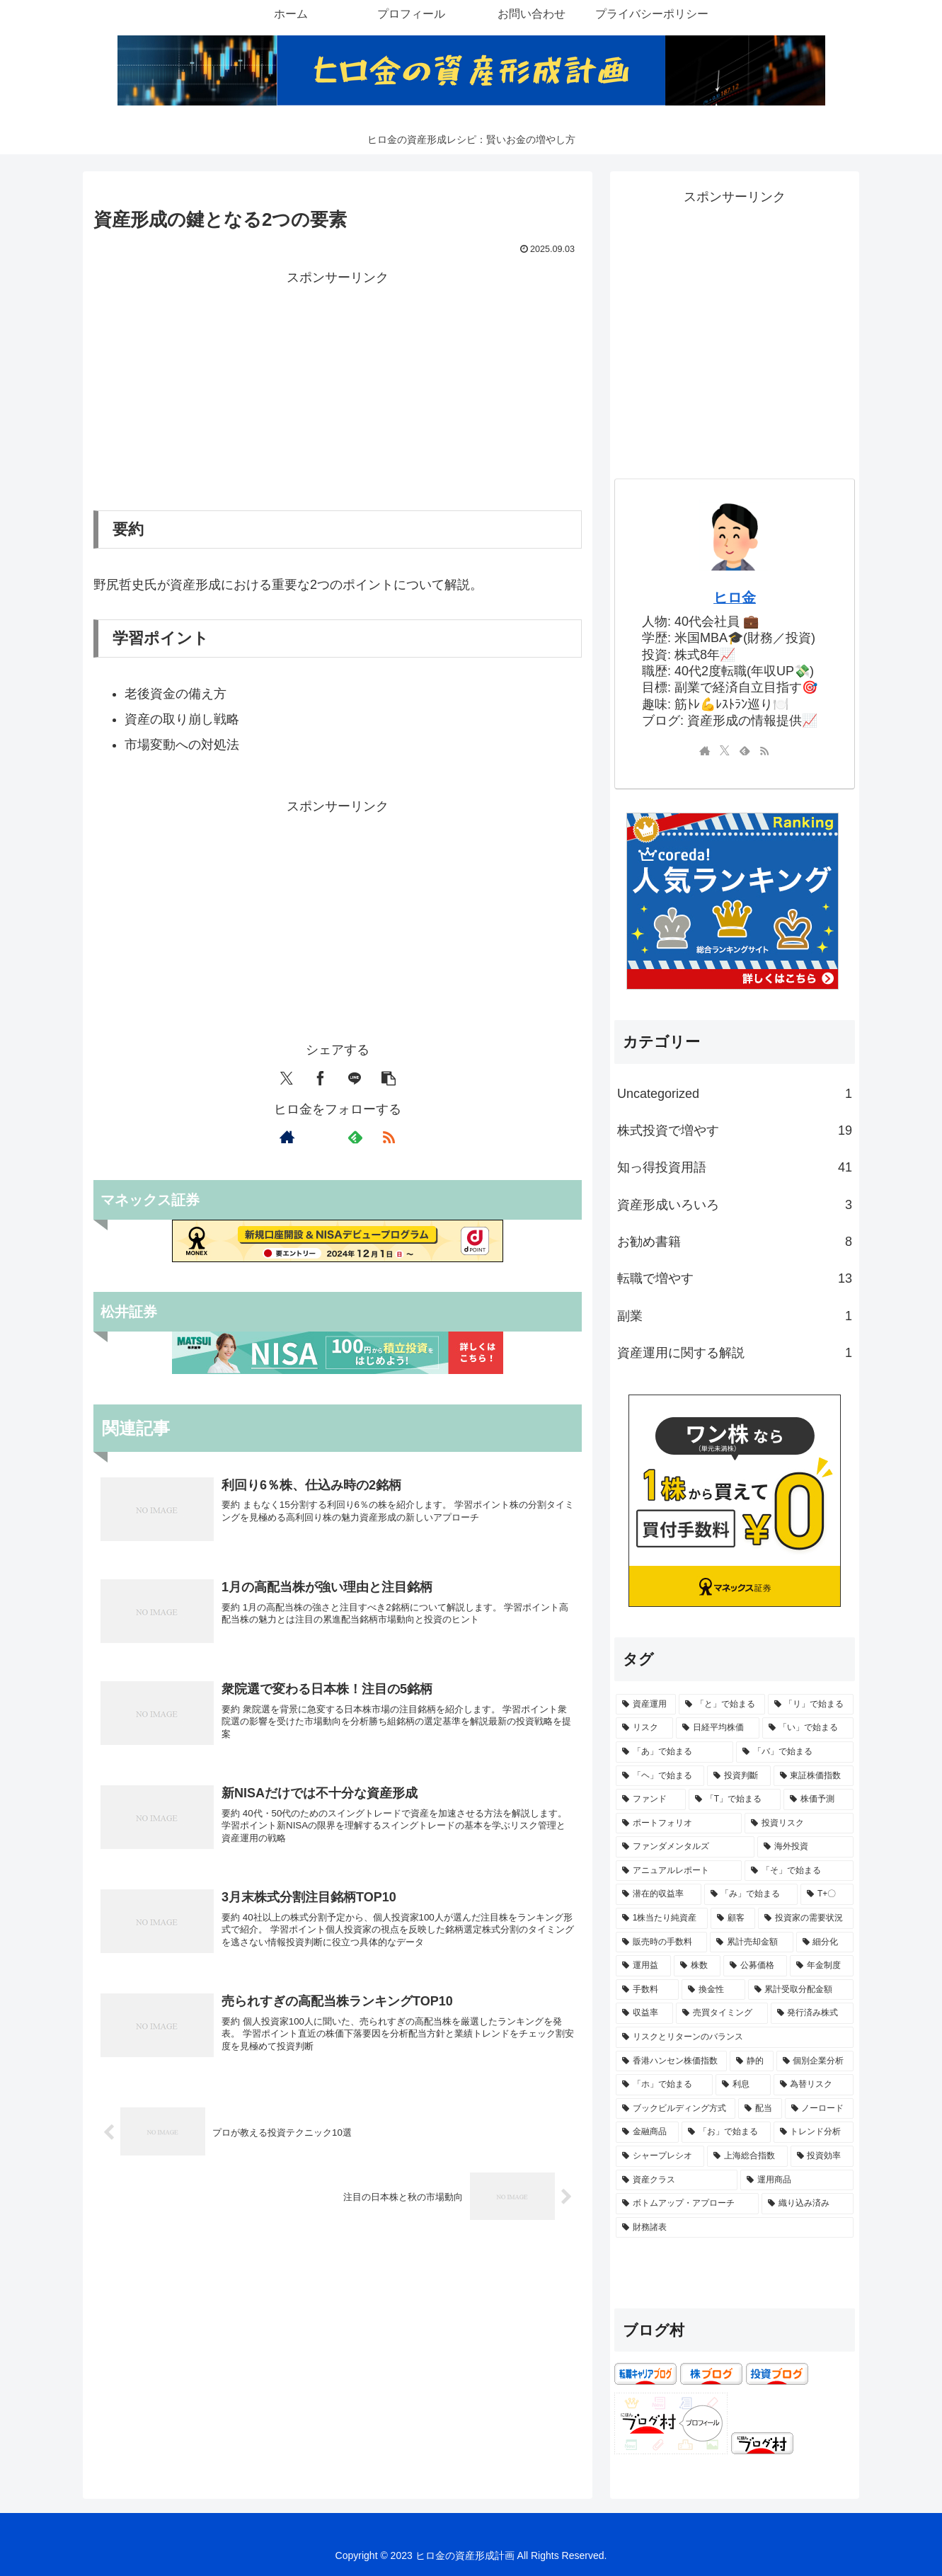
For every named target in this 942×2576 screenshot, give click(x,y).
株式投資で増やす (734, 1130)
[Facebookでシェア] (320, 1078)
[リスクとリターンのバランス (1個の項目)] (735, 2037)
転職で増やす (734, 1278)
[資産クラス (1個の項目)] (676, 2180)
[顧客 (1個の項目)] (733, 1918)
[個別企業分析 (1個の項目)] (815, 2061)
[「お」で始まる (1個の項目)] (726, 2132)
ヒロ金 (734, 597)
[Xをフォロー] (320, 1137)
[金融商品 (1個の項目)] (647, 2132)
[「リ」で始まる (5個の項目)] (811, 1704)
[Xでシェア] (286, 1078)
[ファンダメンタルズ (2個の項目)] (685, 1846)
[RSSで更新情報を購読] (388, 1137)
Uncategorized (734, 1093)
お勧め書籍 (734, 1241)
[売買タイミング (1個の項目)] (721, 2013)
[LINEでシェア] (354, 1078)
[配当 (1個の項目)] (759, 2108)
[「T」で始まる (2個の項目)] (735, 1799)
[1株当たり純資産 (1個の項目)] (662, 1918)
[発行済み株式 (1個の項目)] (812, 2013)
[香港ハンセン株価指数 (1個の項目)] (671, 2061)
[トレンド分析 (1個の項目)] (814, 2132)
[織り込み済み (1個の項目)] (808, 2203)
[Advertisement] (337, 389)
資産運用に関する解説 (734, 1352)
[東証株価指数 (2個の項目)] (814, 1776)
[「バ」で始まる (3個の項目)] (795, 1752)
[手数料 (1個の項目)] (647, 1989)
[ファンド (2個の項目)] (651, 1799)
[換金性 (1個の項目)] (713, 1989)
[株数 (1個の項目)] (697, 1965)
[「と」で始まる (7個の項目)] (721, 1704)
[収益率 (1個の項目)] (644, 2013)
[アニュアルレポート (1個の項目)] (679, 1871)
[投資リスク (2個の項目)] (799, 1823)
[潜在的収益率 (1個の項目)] (658, 1894)
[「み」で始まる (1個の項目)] (751, 1894)
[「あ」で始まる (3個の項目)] (674, 1752)
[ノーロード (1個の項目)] (819, 2108)
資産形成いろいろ (734, 1204)
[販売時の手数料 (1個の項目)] (661, 1942)
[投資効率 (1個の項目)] (822, 2156)
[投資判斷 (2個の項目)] (738, 1776)
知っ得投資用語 (734, 1167)
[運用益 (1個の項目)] (643, 1965)
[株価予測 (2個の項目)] (818, 1799)
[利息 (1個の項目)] (743, 2084)
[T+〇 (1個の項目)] (827, 1894)
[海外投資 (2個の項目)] (805, 1846)
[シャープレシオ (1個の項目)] (660, 2156)
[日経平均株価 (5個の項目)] (717, 1728)
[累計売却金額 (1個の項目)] (751, 1942)
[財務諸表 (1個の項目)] (735, 2227)
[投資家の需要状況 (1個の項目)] (806, 1918)
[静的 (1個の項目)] (751, 2061)
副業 (734, 1316)
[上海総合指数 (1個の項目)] (747, 2156)
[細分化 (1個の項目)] (825, 1942)
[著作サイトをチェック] (286, 1137)
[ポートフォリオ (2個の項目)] (679, 1823)
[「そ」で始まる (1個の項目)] (799, 1871)
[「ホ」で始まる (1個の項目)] (664, 2084)
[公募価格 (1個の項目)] (755, 1965)
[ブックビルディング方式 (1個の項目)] (675, 2108)
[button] (388, 1078)
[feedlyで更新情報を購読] (354, 1137)
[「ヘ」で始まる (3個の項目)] (660, 1776)
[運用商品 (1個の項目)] (797, 2180)
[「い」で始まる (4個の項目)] (808, 1728)
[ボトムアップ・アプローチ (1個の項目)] (687, 2203)
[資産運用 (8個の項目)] (646, 1704)
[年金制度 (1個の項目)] (822, 1965)
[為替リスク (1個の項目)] (814, 2084)
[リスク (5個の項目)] (644, 1728)
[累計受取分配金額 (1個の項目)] (801, 1989)
